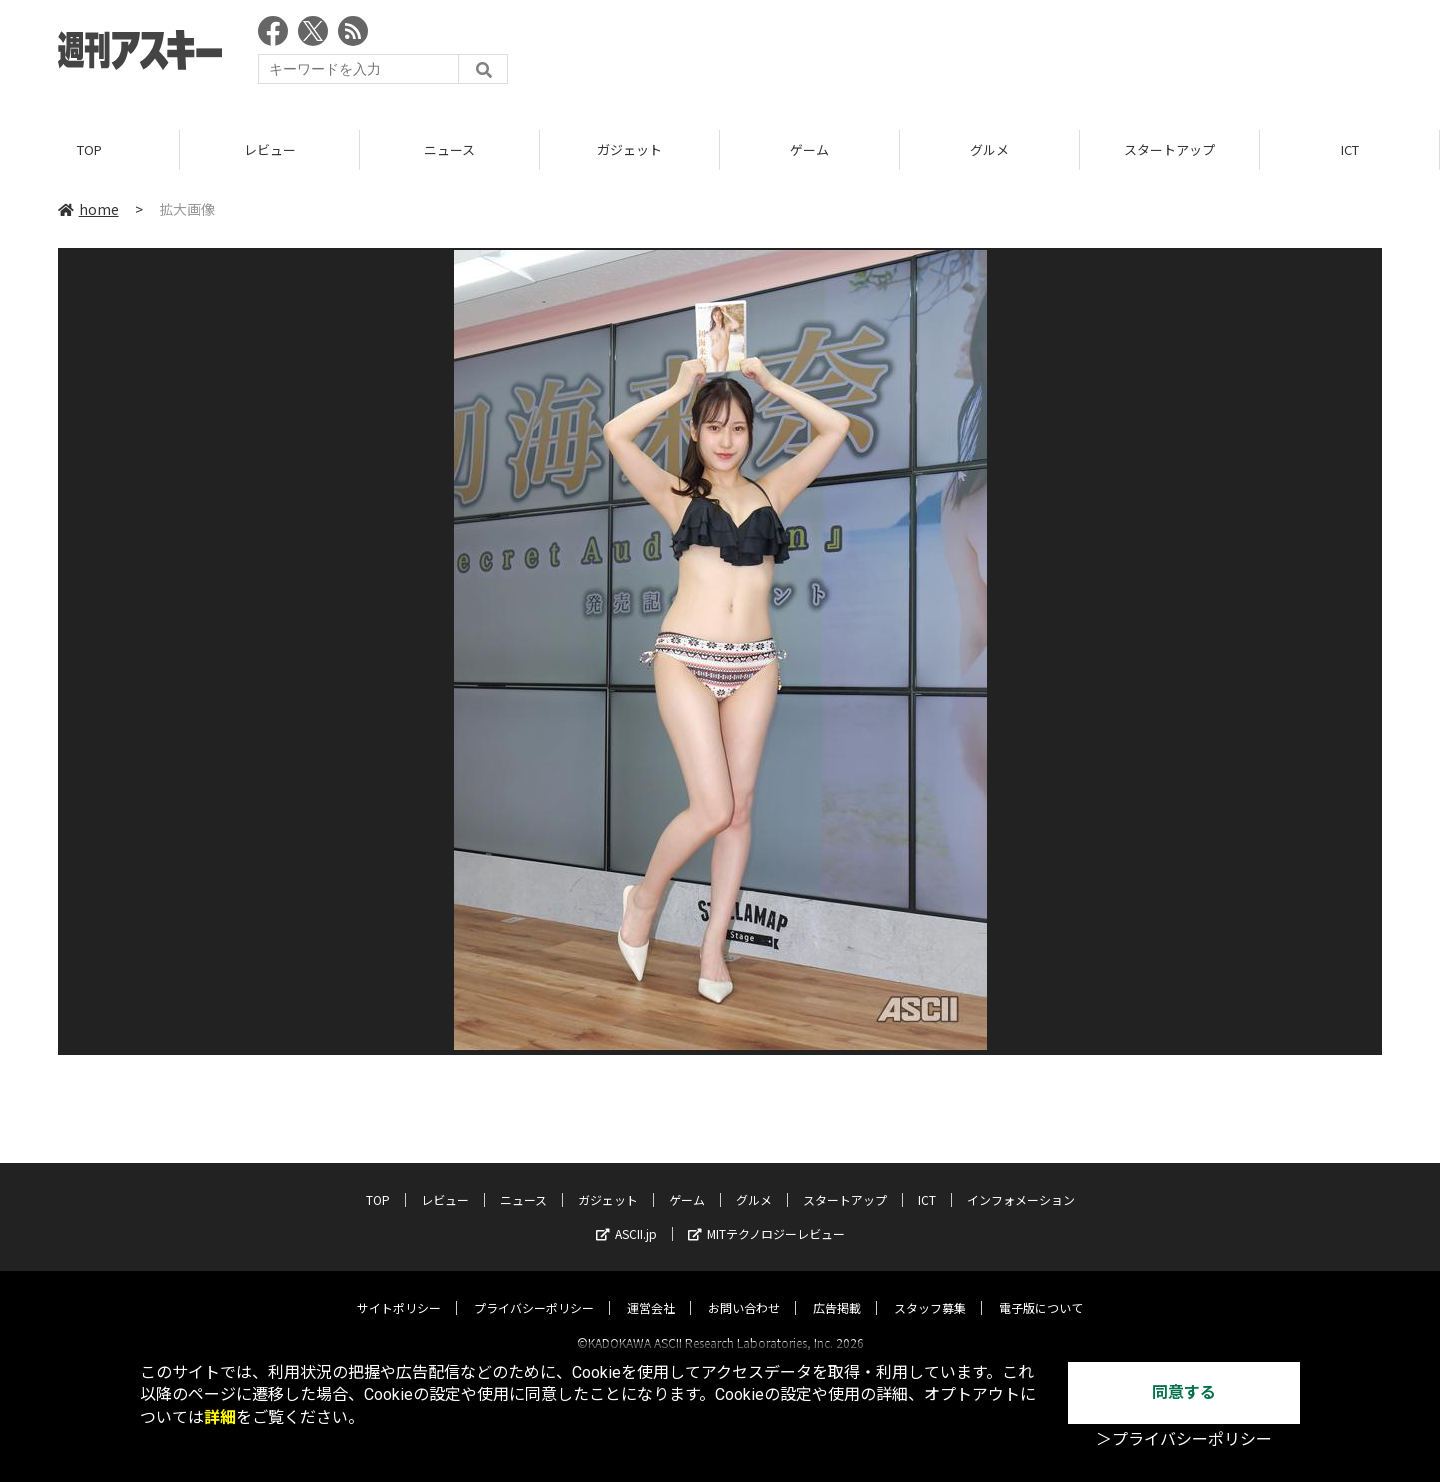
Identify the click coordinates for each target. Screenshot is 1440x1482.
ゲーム (809, 149)
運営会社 (651, 1289)
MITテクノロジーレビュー (766, 1215)
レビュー (270, 149)
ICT (1350, 149)
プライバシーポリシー (534, 1289)
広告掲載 (837, 1289)
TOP (89, 149)
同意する (1184, 1392)
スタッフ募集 (930, 1289)
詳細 (220, 1417)
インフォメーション (1021, 1181)
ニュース (449, 149)
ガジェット (629, 149)
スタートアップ (1169, 149)
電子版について (1041, 1289)
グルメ (989, 149)
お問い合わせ (744, 1289)
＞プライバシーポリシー (1184, 1439)
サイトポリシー (399, 1289)
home (88, 209)
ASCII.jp (626, 1215)
